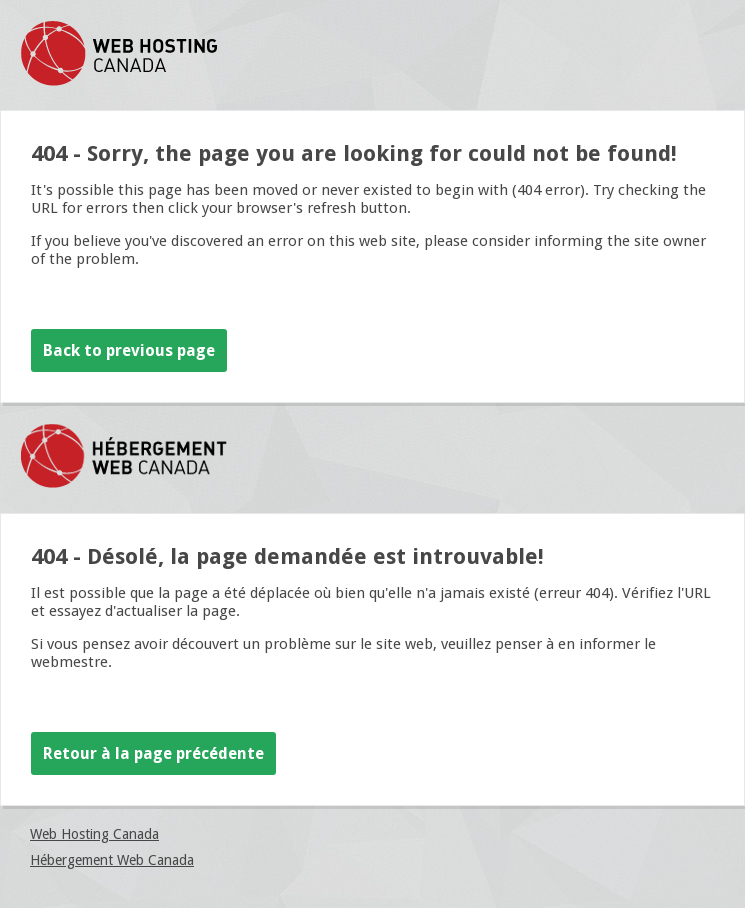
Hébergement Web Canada (112, 860)
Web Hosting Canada (94, 834)
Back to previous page (129, 350)
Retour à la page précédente (153, 753)
